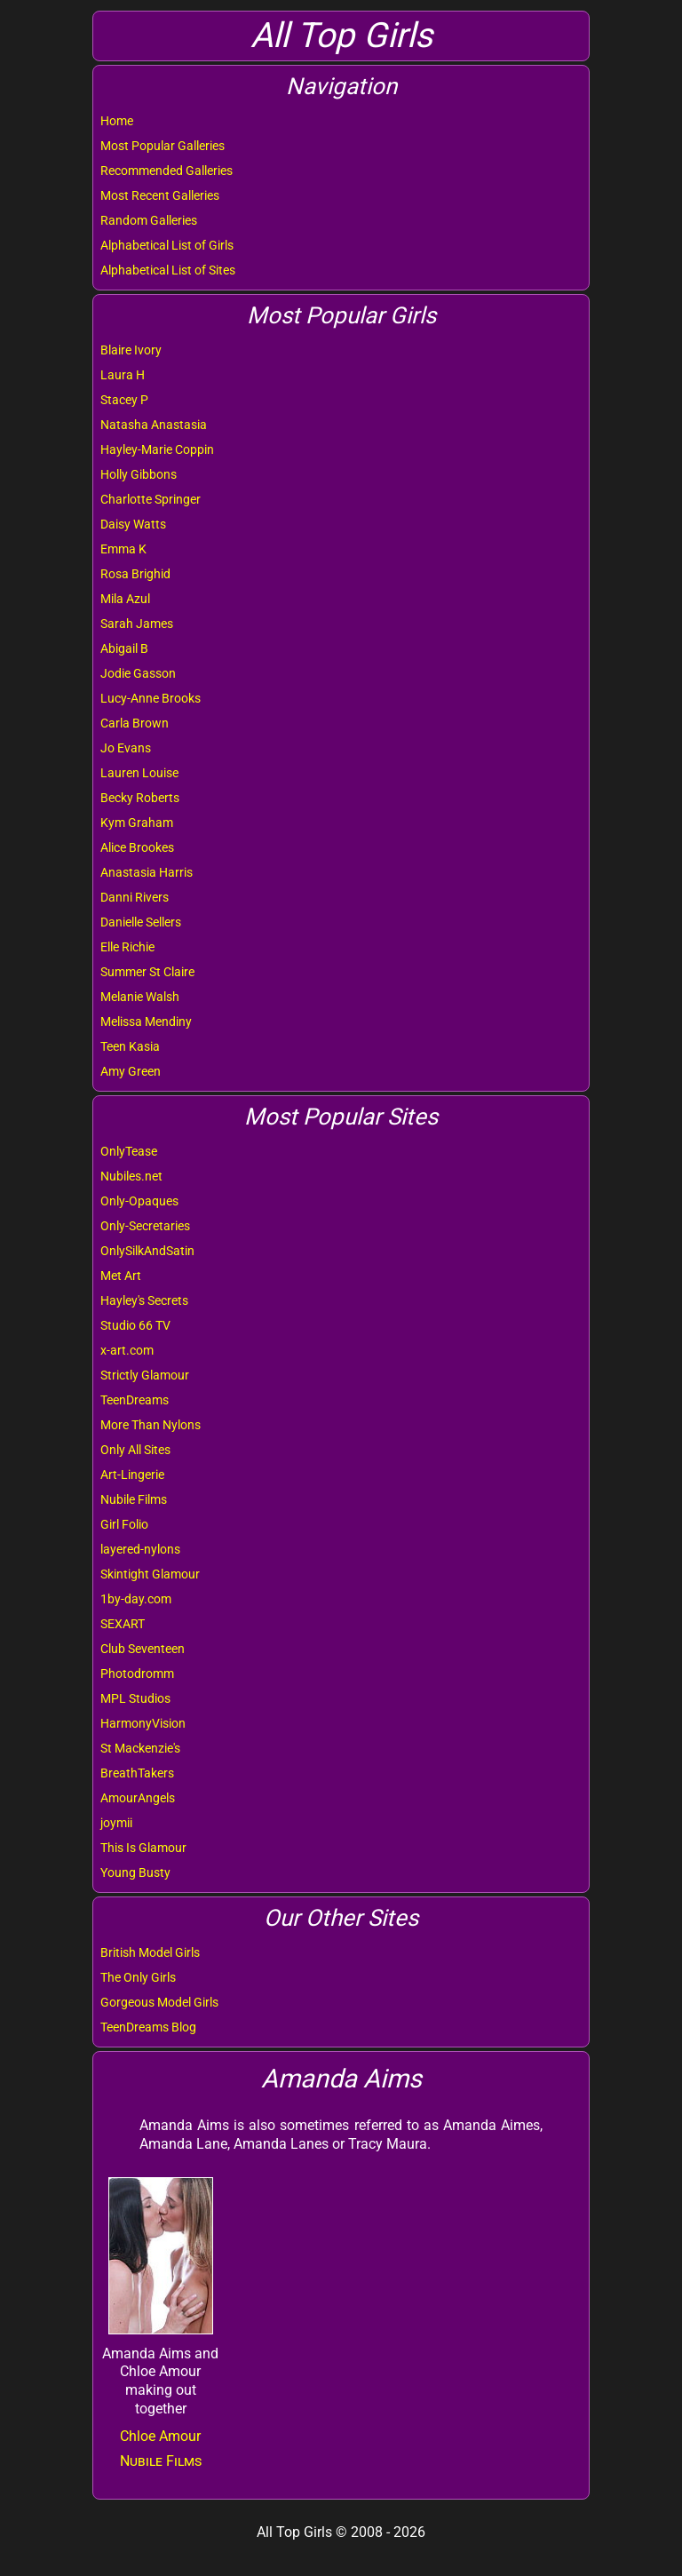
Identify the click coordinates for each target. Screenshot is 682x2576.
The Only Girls (138, 1977)
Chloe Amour (160, 2436)
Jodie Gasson (138, 673)
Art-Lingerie (132, 1474)
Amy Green (130, 1071)
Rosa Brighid (135, 574)
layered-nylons (140, 1549)
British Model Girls (150, 1952)
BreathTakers (137, 1773)
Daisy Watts (133, 524)
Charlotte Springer (150, 499)
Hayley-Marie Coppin (157, 449)
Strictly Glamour (144, 1375)
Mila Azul (125, 599)
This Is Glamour (143, 1848)
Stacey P (124, 400)
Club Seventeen (142, 1649)
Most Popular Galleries (162, 146)
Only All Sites (135, 1450)
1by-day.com (135, 1599)
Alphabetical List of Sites (167, 270)
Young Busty (135, 1872)
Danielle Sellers (140, 922)
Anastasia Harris (146, 872)
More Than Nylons (150, 1425)
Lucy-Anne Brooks (150, 698)
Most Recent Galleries (159, 195)
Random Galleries (148, 220)
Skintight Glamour (150, 1574)
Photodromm (137, 1673)
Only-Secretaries (145, 1226)
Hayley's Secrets (144, 1300)
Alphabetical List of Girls (167, 245)
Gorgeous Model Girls (159, 2002)
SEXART (122, 1624)
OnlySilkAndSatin (147, 1251)
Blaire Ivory (131, 350)
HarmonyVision (143, 1723)
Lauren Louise (139, 773)
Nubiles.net (131, 1176)
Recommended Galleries (166, 170)
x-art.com (127, 1350)
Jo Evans (125, 748)
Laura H (122, 375)
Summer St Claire (147, 972)
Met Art (120, 1275)
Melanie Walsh (139, 997)
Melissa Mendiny (146, 1021)
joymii (116, 1823)
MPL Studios (135, 1698)
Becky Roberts (139, 798)
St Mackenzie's (140, 1748)
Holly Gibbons (138, 474)
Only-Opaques (139, 1201)
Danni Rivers (134, 897)
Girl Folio (124, 1524)
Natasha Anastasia (153, 424)
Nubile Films (133, 1499)
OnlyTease (128, 1151)
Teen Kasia (130, 1046)
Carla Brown (134, 723)
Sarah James (136, 623)
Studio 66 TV (135, 1325)
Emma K (123, 549)
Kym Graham (136, 822)
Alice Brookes (137, 847)
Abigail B (124, 648)
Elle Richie (127, 947)
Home (116, 121)
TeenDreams (134, 1400)
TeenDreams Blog (148, 2027)
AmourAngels (137, 1798)
